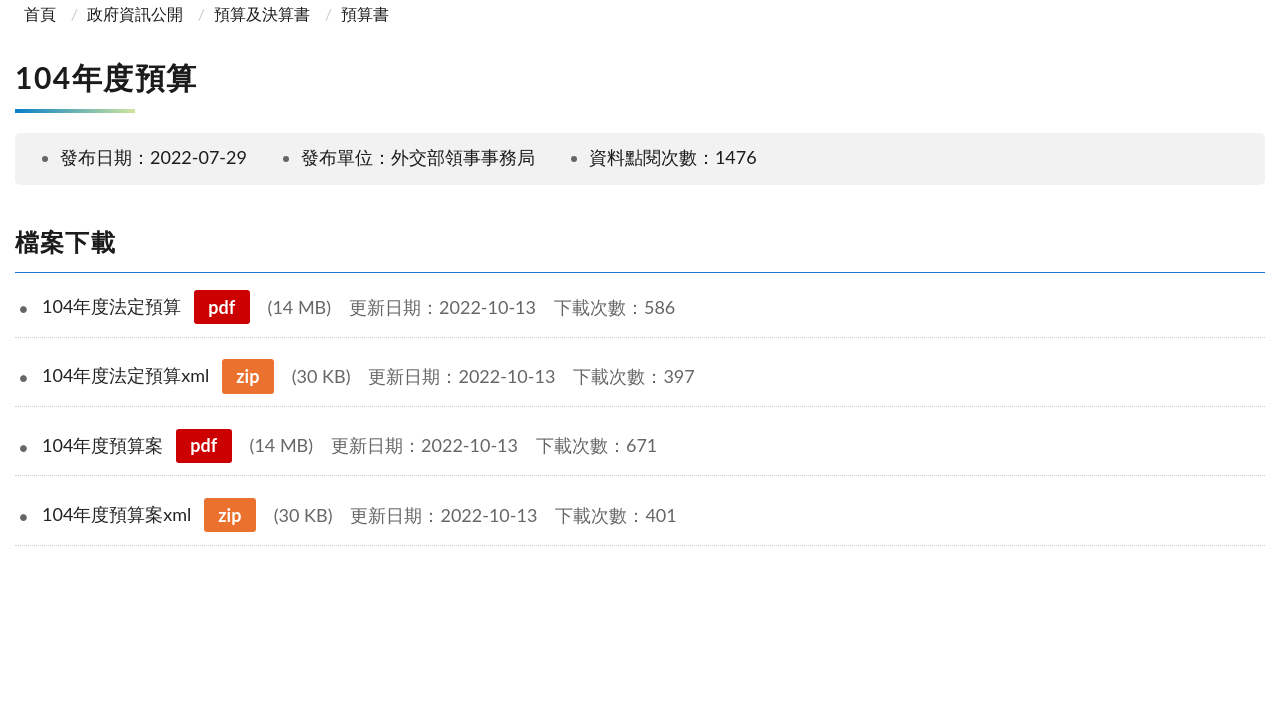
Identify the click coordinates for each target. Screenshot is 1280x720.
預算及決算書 (262, 13)
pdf (221, 307)
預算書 (365, 13)
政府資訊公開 (135, 13)
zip (247, 376)
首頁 (38, 13)
